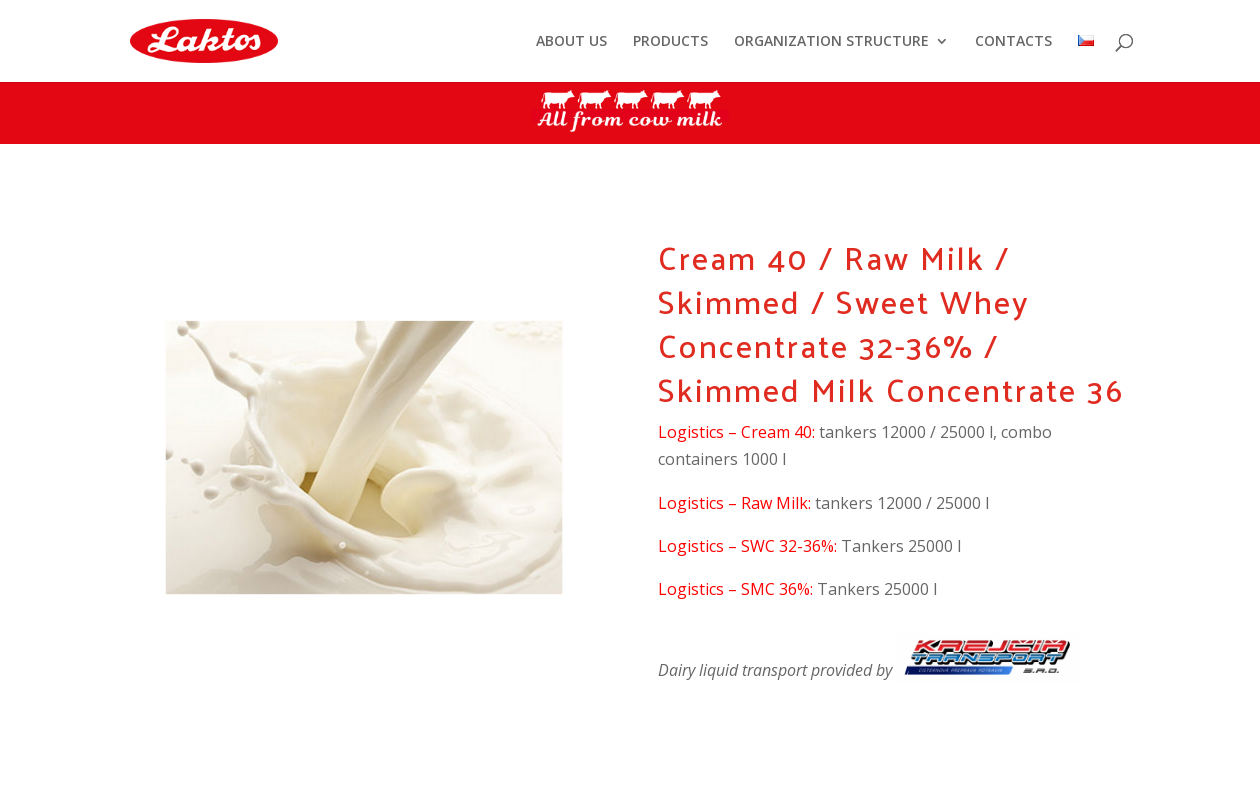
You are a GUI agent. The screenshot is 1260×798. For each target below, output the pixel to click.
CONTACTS (1013, 42)
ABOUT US (571, 42)
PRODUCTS (670, 42)
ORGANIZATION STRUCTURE (831, 42)
